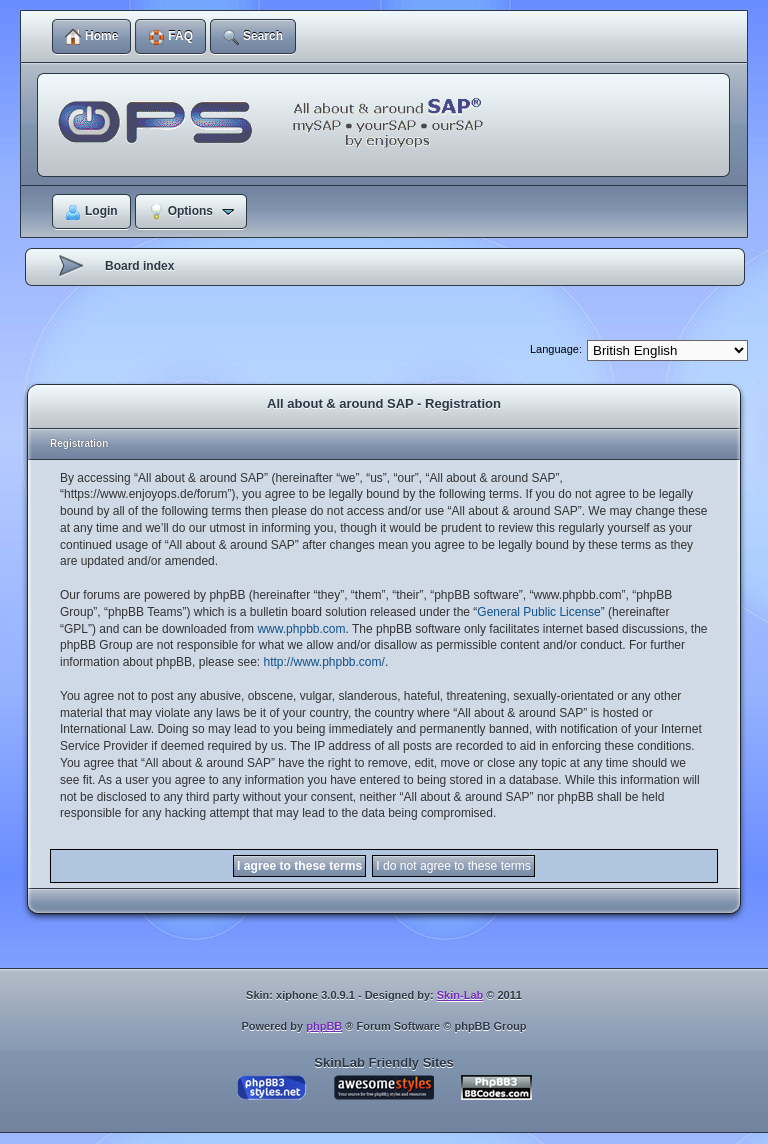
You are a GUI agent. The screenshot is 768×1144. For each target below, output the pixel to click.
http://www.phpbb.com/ (323, 662)
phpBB (324, 1026)
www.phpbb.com (301, 629)
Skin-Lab (460, 995)
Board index (139, 266)
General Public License (538, 612)
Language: (556, 349)
